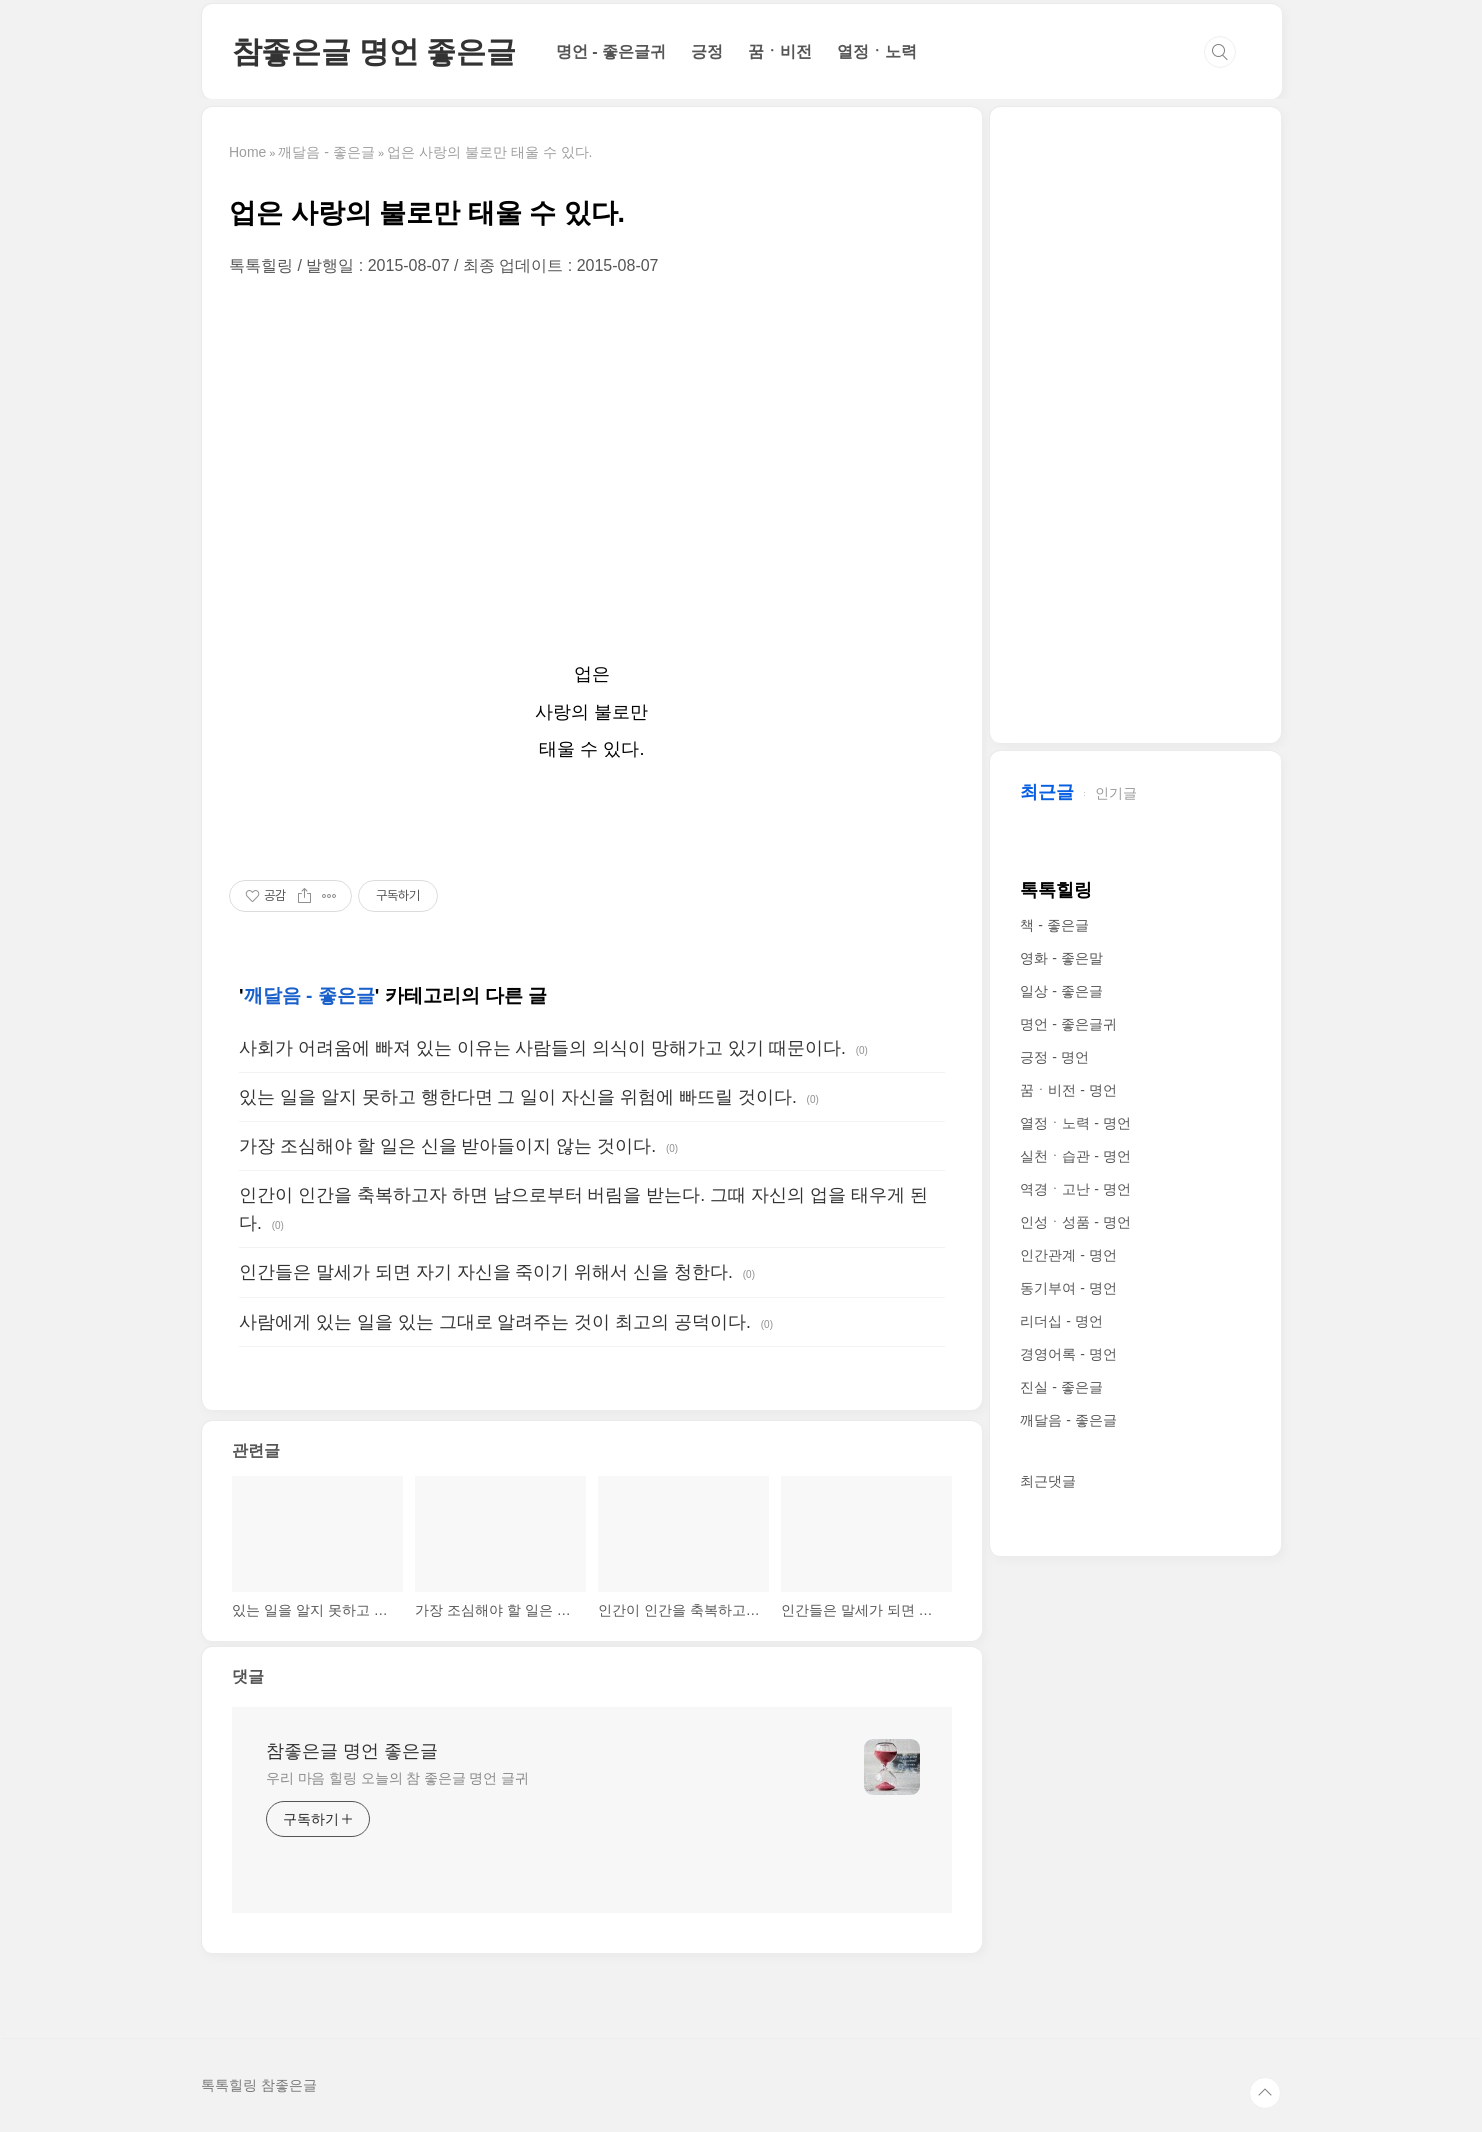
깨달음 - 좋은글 (309, 995)
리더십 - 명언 (1061, 1321)
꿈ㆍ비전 (780, 51)
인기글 (1116, 793)
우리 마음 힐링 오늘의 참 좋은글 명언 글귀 (397, 1778)
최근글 (1047, 792)
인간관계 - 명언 (1068, 1255)
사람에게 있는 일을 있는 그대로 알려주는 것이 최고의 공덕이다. (495, 1322)
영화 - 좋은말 (1061, 958)
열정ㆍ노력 (877, 51)
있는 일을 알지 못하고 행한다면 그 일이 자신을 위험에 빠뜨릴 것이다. (518, 1097)
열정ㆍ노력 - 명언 (1075, 1123)
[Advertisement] (592, 466)
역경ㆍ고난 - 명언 (1075, 1189)
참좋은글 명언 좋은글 (374, 51)
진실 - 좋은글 (1061, 1387)
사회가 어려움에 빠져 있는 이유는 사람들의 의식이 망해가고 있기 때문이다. (542, 1048)
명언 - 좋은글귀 (611, 51)
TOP (1265, 2093)
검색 (1220, 52)
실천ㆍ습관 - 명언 (1075, 1156)
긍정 (707, 51)
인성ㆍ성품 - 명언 (1075, 1222)
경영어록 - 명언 (1068, 1354)
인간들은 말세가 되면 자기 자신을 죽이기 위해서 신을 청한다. (486, 1272)
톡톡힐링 (1056, 890)
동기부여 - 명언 (1068, 1288)
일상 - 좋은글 (1061, 991)
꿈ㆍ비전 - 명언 (1068, 1090)
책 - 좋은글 (1054, 925)
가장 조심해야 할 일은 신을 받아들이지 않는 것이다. (447, 1146)
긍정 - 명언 (1054, 1057)
